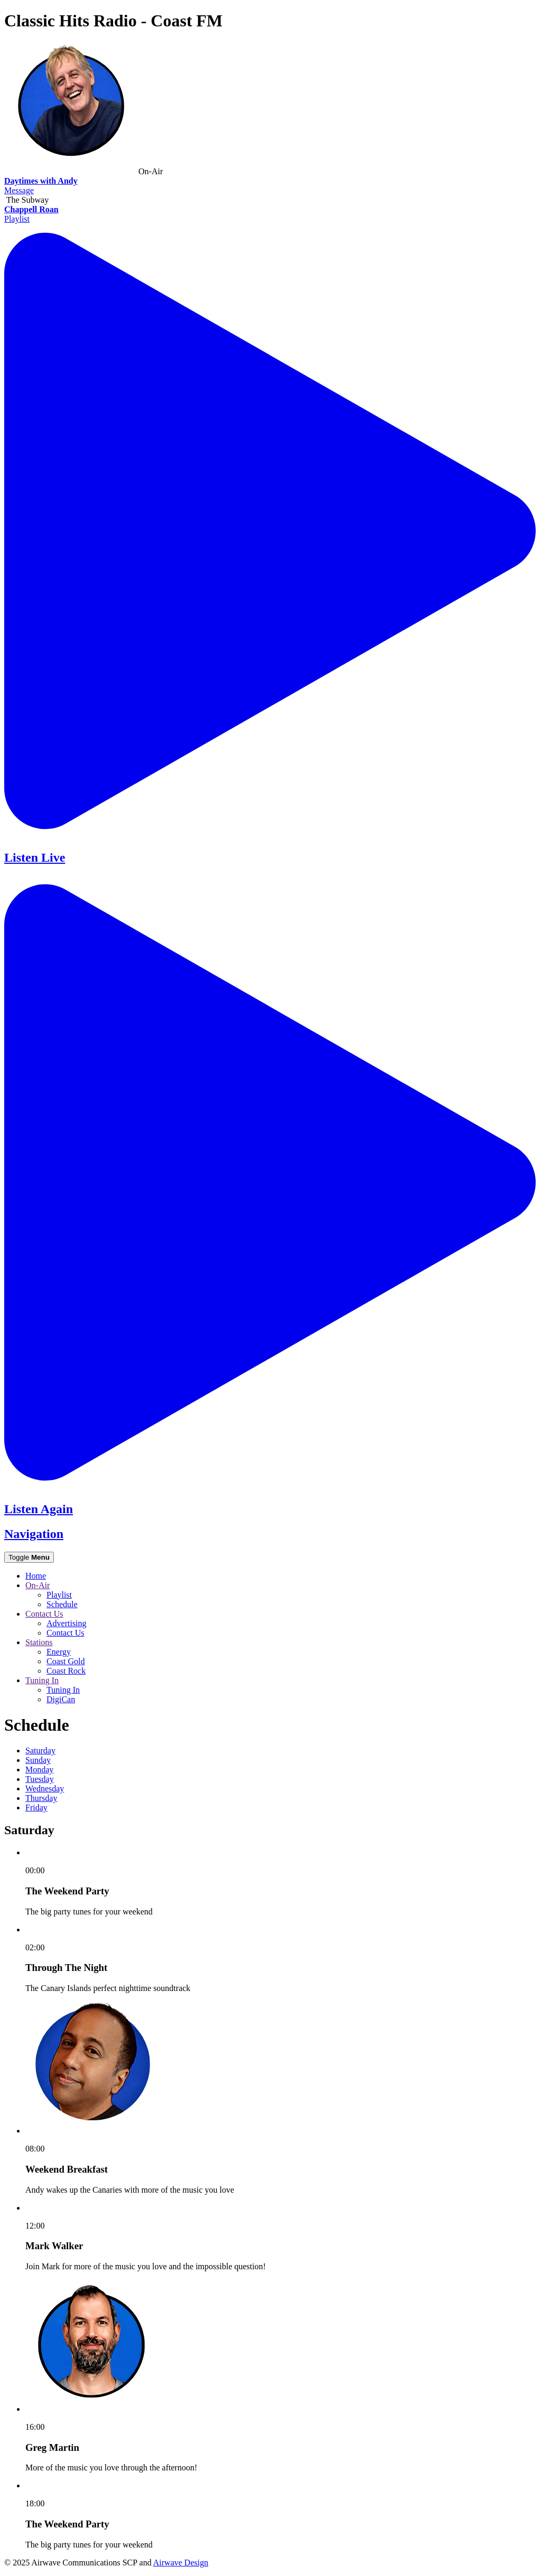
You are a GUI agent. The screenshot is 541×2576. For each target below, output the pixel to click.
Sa (40, 1750)
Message (19, 190)
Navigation (33, 1534)
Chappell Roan (31, 209)
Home (35, 1575)
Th (41, 1798)
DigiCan (60, 1699)
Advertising (66, 1623)
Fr (36, 1807)
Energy (58, 1651)
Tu (39, 1779)
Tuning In (42, 1680)
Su (38, 1760)
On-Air (37, 1585)
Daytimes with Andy (41, 180)
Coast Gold (65, 1661)
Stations (39, 1642)
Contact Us (44, 1613)
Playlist (17, 218)
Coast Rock (66, 1670)
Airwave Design (180, 2562)
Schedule (62, 1604)
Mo (39, 1769)
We (44, 1788)
